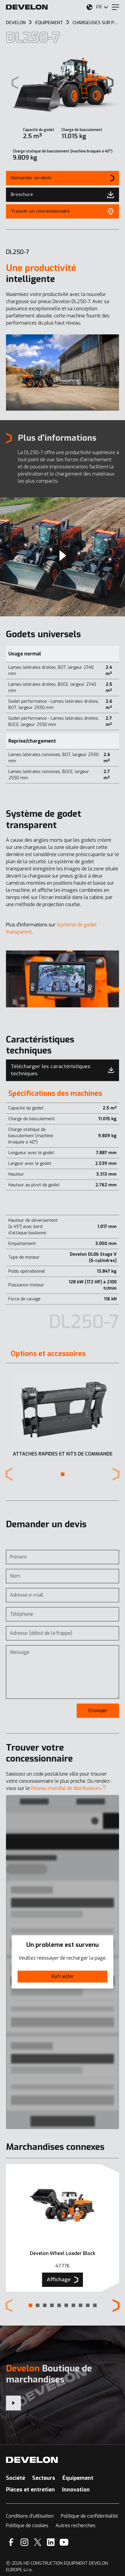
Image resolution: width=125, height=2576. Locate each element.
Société (15, 2478)
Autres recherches (75, 2525)
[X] (38, 2542)
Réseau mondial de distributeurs (68, 1788)
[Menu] (115, 7)
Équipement (77, 2478)
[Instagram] (24, 2542)
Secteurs (43, 2478)
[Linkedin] (51, 2542)
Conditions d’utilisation (30, 2516)
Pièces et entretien (30, 2489)
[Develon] (27, 7)
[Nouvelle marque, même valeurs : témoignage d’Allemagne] (62, 556)
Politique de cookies (27, 2525)
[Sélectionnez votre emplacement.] (89, 7)
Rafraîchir (62, 1976)
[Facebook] (11, 2542)
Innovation (76, 2489)
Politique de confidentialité (89, 2516)
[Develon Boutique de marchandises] (13, 2403)
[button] (62, 1474)
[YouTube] (64, 2542)
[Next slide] (110, 82)
